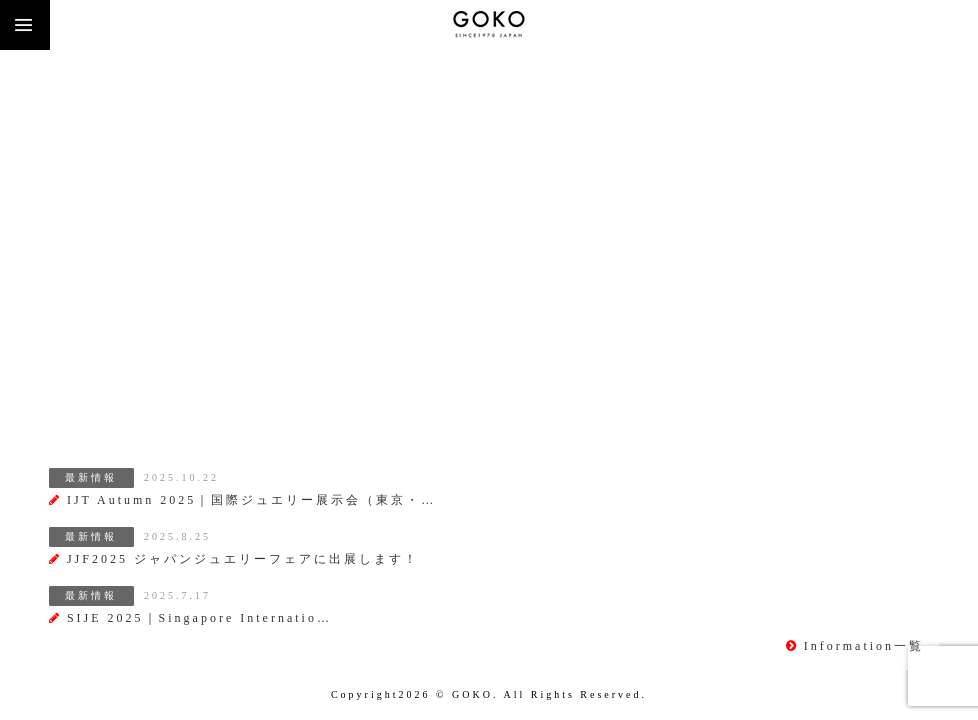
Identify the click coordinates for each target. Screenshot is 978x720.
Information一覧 (855, 646)
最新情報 (91, 477)
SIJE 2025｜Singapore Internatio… (190, 618)
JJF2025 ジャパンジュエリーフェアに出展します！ (234, 559)
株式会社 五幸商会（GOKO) (489, 25)
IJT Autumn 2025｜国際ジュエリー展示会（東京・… (242, 500)
